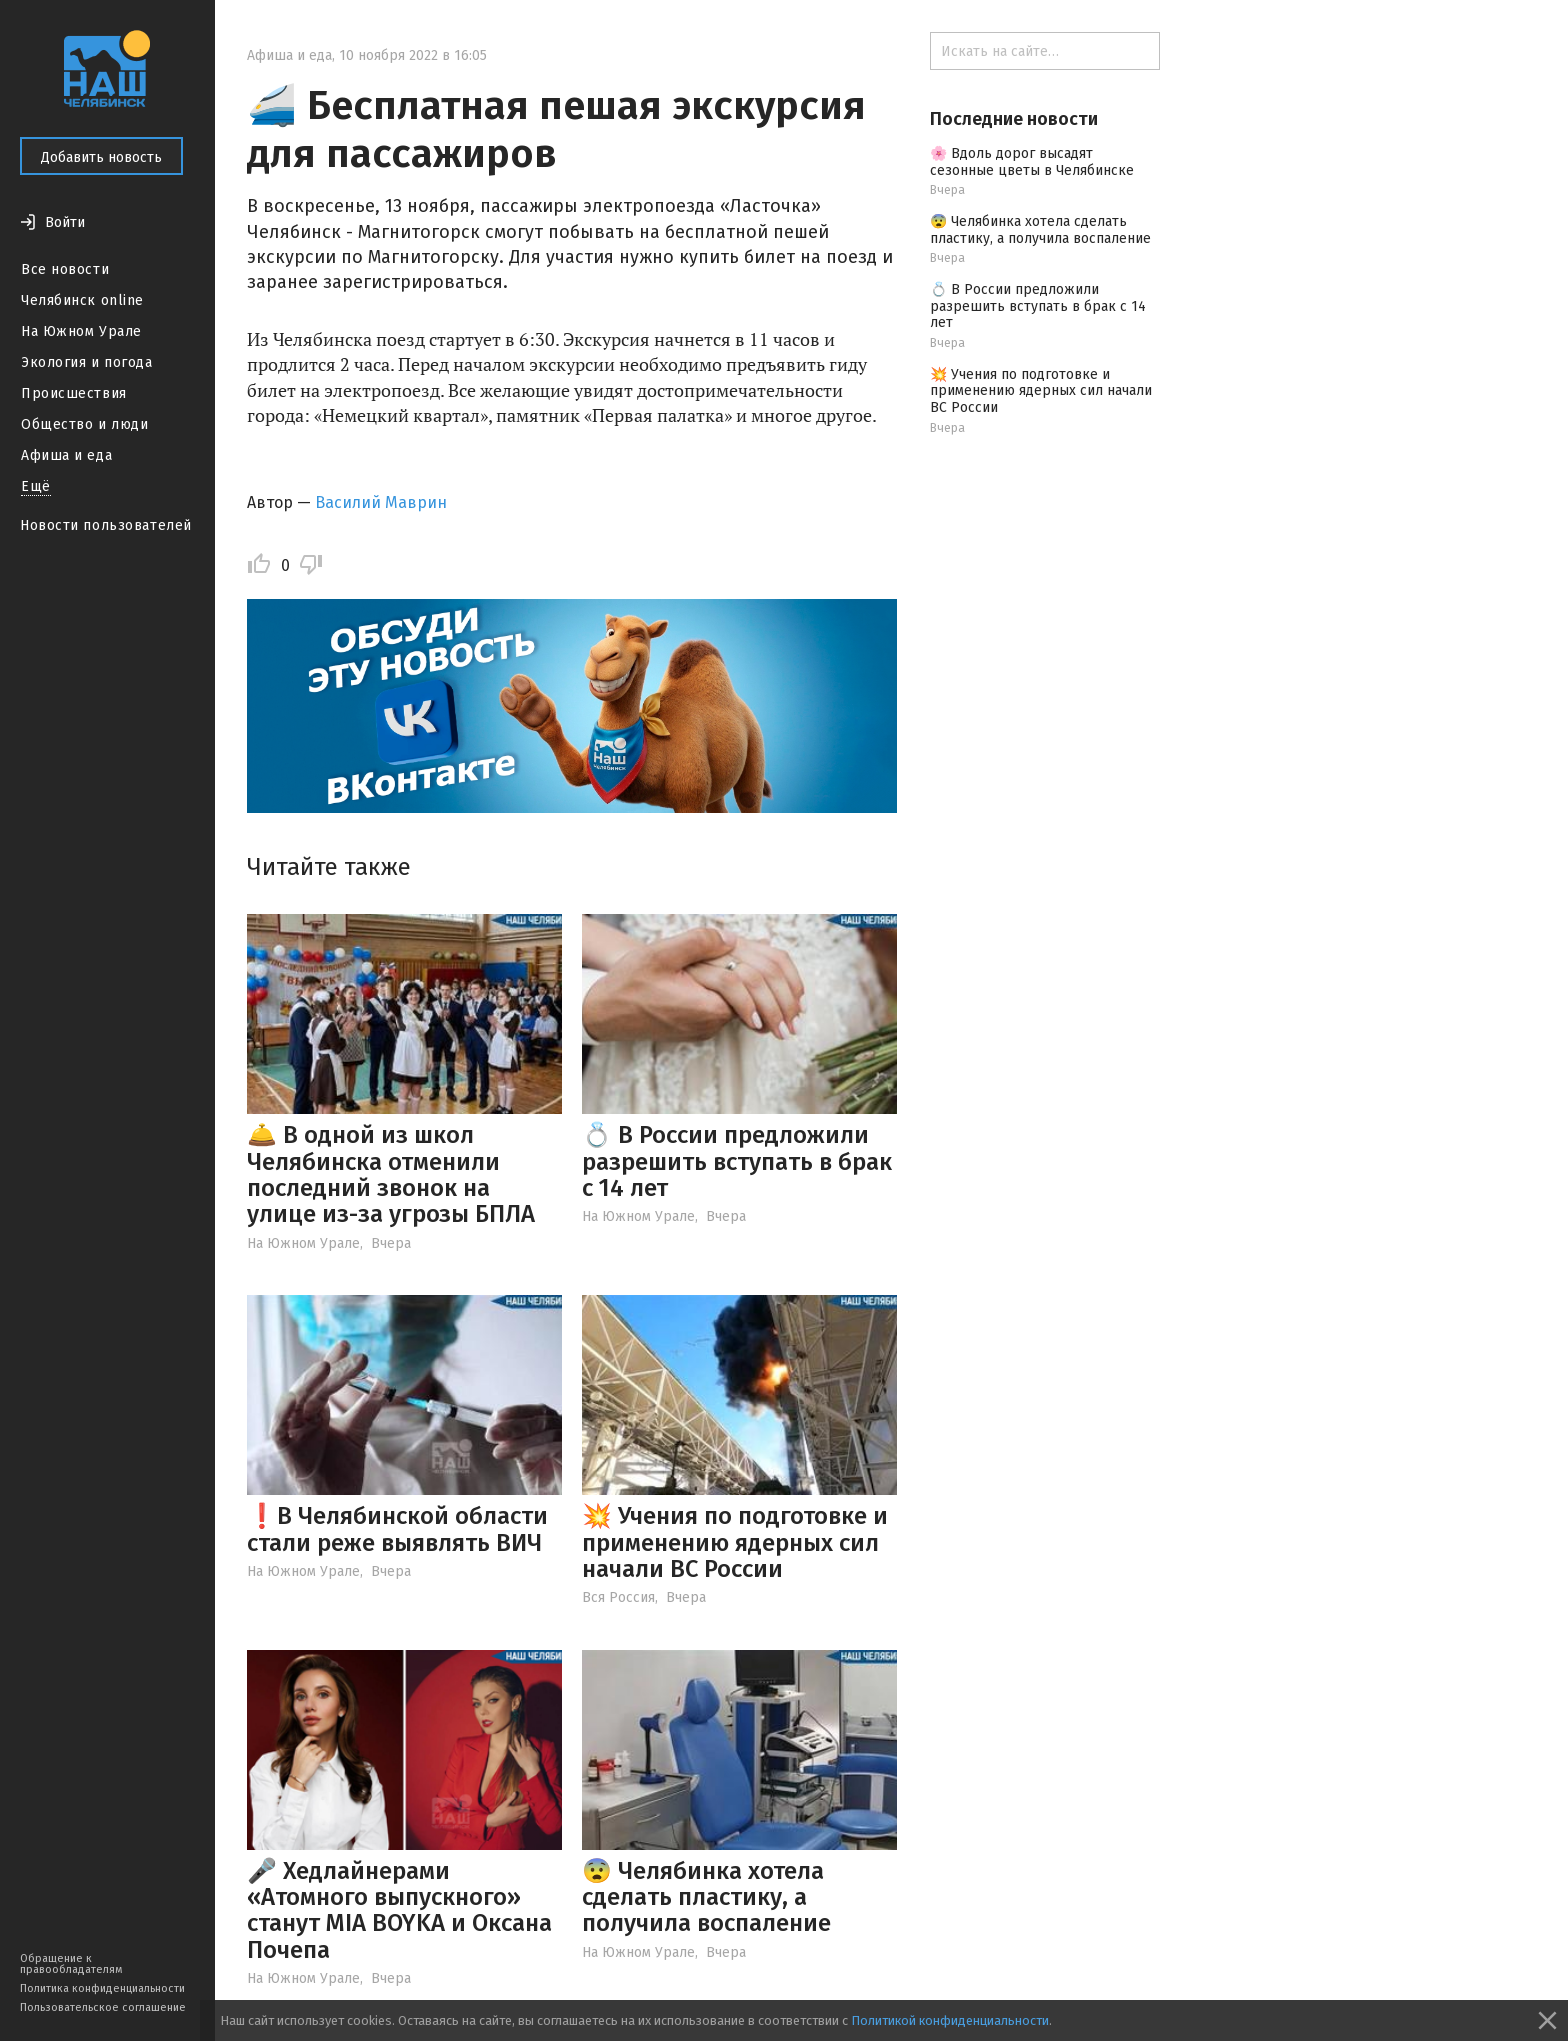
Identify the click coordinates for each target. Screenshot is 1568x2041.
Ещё (36, 486)
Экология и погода (87, 362)
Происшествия (74, 393)
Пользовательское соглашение (103, 2007)
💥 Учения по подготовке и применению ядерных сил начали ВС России (735, 1542)
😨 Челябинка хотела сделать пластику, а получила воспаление (706, 1897)
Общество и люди (84, 424)
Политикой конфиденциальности (950, 2020)
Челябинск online (82, 300)
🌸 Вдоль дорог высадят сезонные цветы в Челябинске (1032, 162)
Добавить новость (101, 157)
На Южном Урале (81, 331)
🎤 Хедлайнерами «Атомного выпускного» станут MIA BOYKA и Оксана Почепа (399, 1910)
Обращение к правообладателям (71, 1964)
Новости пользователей (106, 525)
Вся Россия (618, 1597)
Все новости (65, 269)
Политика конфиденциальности (102, 1988)
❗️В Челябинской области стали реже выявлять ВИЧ (397, 1529)
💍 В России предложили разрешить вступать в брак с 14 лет (737, 1161)
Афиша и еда (66, 455)
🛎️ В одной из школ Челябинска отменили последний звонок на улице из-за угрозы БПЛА (391, 1174)
